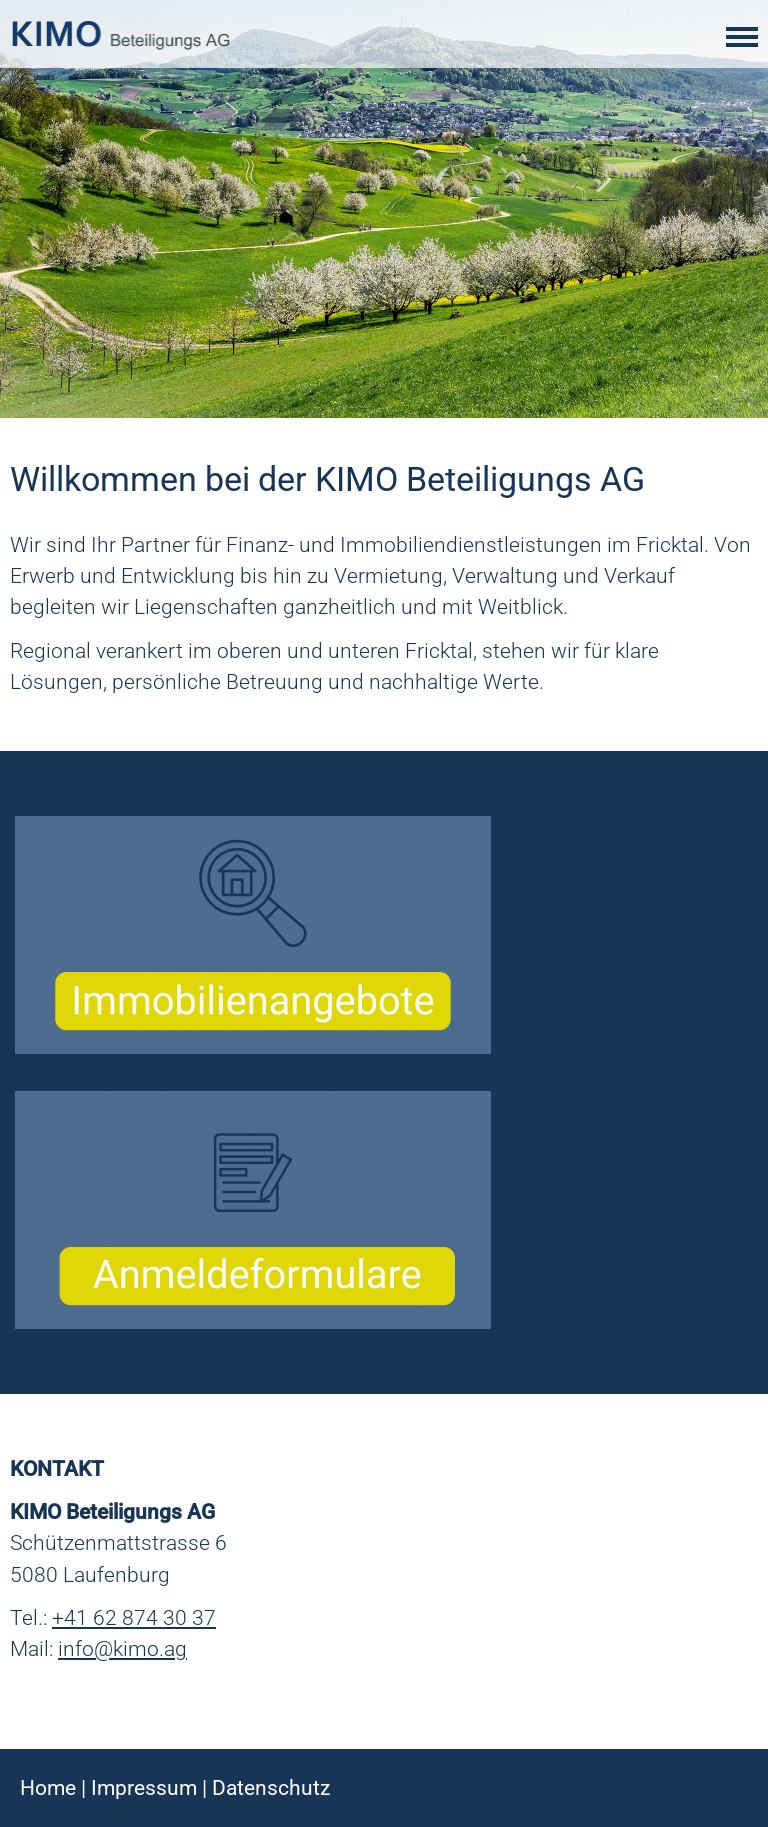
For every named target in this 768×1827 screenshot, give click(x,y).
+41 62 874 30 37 (134, 1618)
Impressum (144, 1788)
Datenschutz (271, 1788)
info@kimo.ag (122, 1649)
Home (48, 1788)
